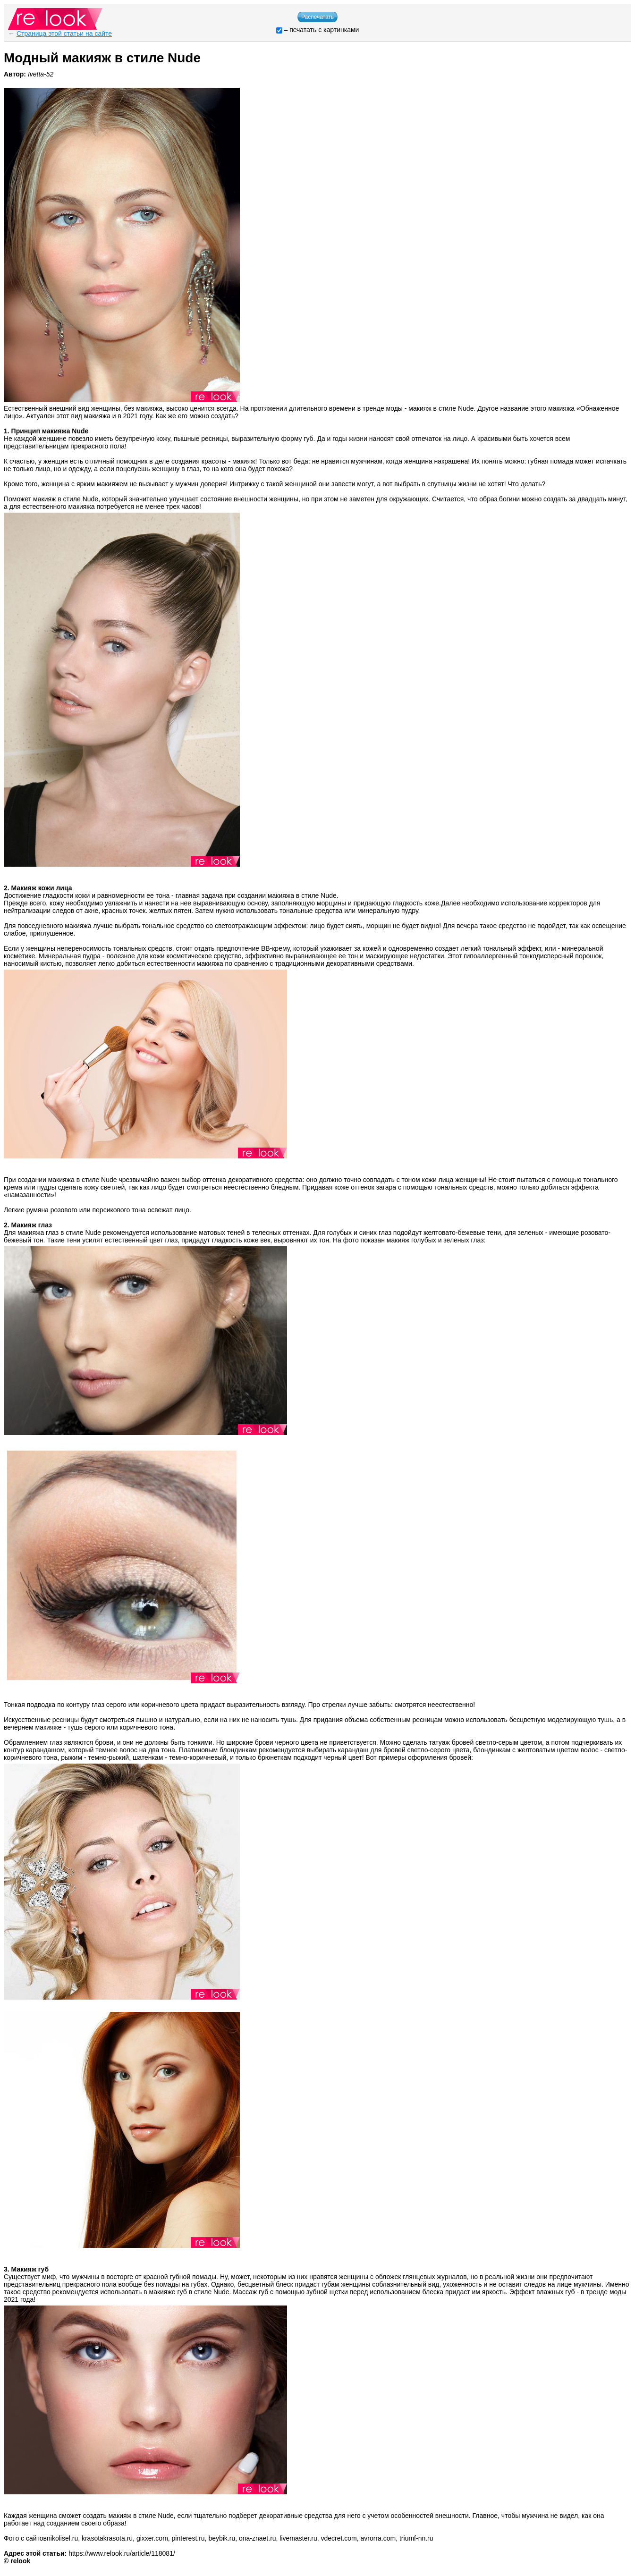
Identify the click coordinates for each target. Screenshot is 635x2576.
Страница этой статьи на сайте (64, 33)
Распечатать (317, 17)
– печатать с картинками (317, 30)
